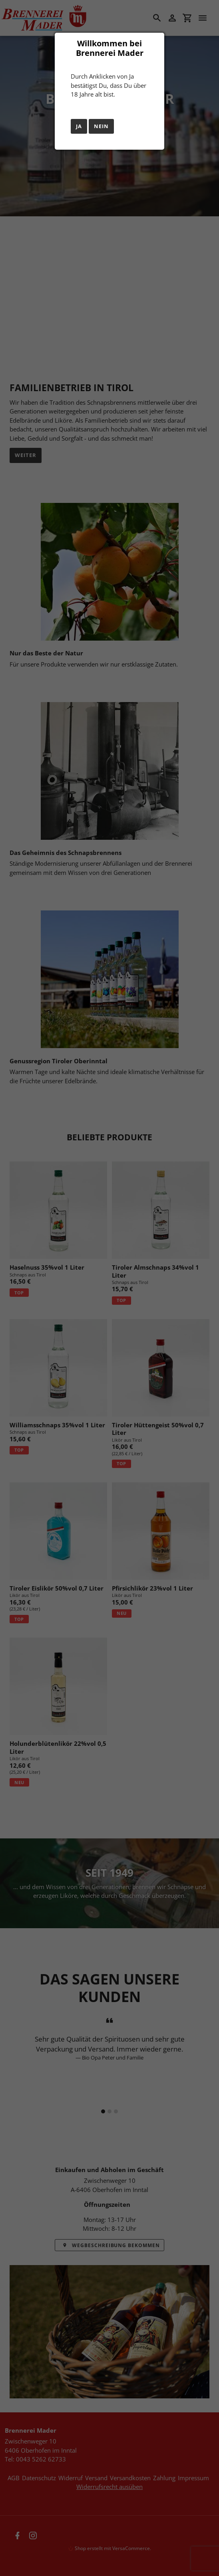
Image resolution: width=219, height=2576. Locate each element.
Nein (101, 126)
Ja (79, 126)
